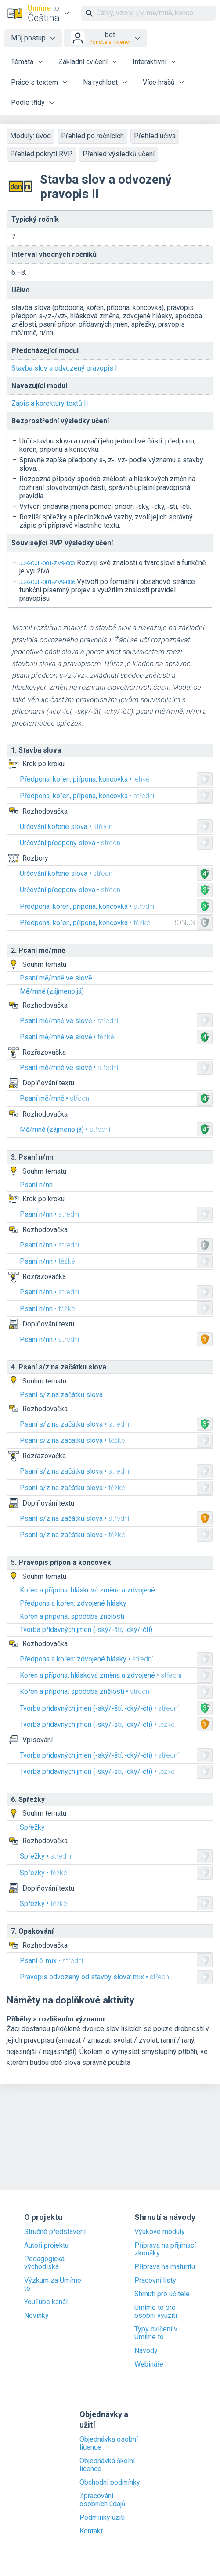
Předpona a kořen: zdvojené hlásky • (86, 1659)
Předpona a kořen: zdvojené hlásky (73, 1603)
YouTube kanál (46, 2302)
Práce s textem (34, 82)
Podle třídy (28, 102)
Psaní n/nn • (49, 1214)
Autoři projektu (46, 2245)
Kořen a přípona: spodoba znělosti (72, 1616)
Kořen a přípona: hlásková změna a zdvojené (87, 1590)
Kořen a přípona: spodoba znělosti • (85, 1691)
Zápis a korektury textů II (49, 403)
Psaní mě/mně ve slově (56, 978)
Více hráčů (159, 82)
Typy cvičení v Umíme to (155, 2333)
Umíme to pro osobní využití (155, 2312)
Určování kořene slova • (67, 826)
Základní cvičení (83, 62)
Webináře (148, 2364)
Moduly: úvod (30, 136)
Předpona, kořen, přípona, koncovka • (85, 779)
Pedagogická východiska (44, 2263)
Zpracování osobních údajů (102, 2500)
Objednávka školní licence (107, 2465)
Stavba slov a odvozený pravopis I (64, 368)
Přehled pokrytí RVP (41, 154)
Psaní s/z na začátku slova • (74, 1424)
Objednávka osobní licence (108, 2443)
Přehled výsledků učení (119, 154)
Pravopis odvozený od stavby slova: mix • (95, 1977)
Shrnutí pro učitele (162, 2294)
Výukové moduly (159, 2232)
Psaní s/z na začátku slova (61, 1395)
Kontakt (91, 2531)
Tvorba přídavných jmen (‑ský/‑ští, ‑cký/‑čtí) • (99, 1708)
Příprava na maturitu (164, 2267)
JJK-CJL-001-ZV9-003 (47, 563)
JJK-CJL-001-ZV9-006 (47, 582)
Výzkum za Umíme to (52, 2284)
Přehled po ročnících (92, 136)
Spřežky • (45, 1856)
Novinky (36, 2316)
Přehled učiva (155, 136)
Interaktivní (149, 62)
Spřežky (32, 1827)
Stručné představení (55, 2232)
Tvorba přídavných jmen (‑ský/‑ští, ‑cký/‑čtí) (86, 1629)
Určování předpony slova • (71, 843)
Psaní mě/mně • (55, 1098)
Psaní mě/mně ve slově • (69, 1020)
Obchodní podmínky (109, 2482)
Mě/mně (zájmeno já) (52, 991)
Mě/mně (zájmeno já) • (65, 1129)
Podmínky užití (102, 2518)
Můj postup (28, 38)
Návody (146, 2351)
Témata (22, 62)
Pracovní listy (155, 2280)
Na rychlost (100, 82)
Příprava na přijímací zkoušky (165, 2249)
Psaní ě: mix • (51, 1960)
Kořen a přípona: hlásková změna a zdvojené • (100, 1675)
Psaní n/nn (36, 1185)
